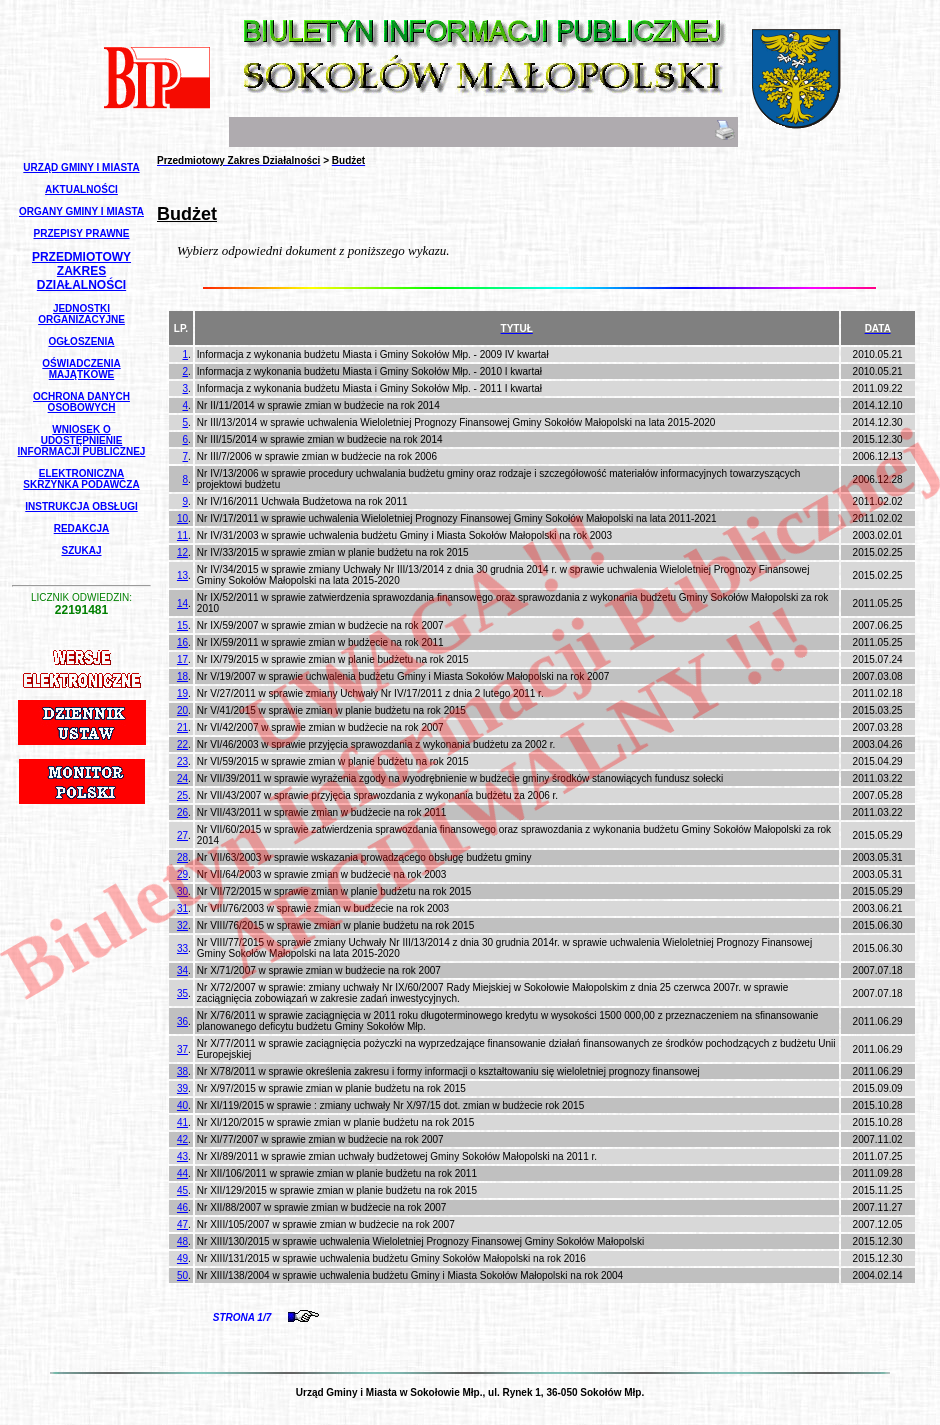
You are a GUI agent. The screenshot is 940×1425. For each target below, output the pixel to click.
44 (182, 1173)
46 (182, 1207)
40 (182, 1105)
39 (182, 1088)
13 (182, 575)
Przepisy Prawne (82, 233)
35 (182, 993)
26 (182, 812)
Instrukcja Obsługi (81, 506)
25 (182, 795)
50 (182, 1275)
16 (182, 642)
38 (182, 1071)
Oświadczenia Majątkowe (81, 369)
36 (182, 1021)
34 (182, 970)
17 (182, 659)
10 (182, 518)
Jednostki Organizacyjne (81, 314)
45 (182, 1190)
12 (182, 552)
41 (182, 1122)
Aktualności (81, 189)
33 (182, 948)
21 (182, 727)
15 (182, 625)
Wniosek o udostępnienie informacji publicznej (82, 440)
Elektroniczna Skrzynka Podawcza (81, 479)
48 (182, 1241)
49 (182, 1258)
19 (182, 693)
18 (182, 676)
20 (182, 710)
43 (182, 1156)
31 (182, 908)
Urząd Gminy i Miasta (81, 167)
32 (182, 925)
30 (182, 891)
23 (182, 761)
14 (182, 603)
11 (182, 535)
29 (182, 874)
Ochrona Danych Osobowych (81, 402)
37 (182, 1049)
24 (182, 778)
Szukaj (81, 550)
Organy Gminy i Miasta (81, 211)
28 (182, 857)
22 (182, 744)
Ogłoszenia (81, 341)
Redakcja (82, 528)
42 (182, 1139)
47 (182, 1224)
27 (182, 835)
